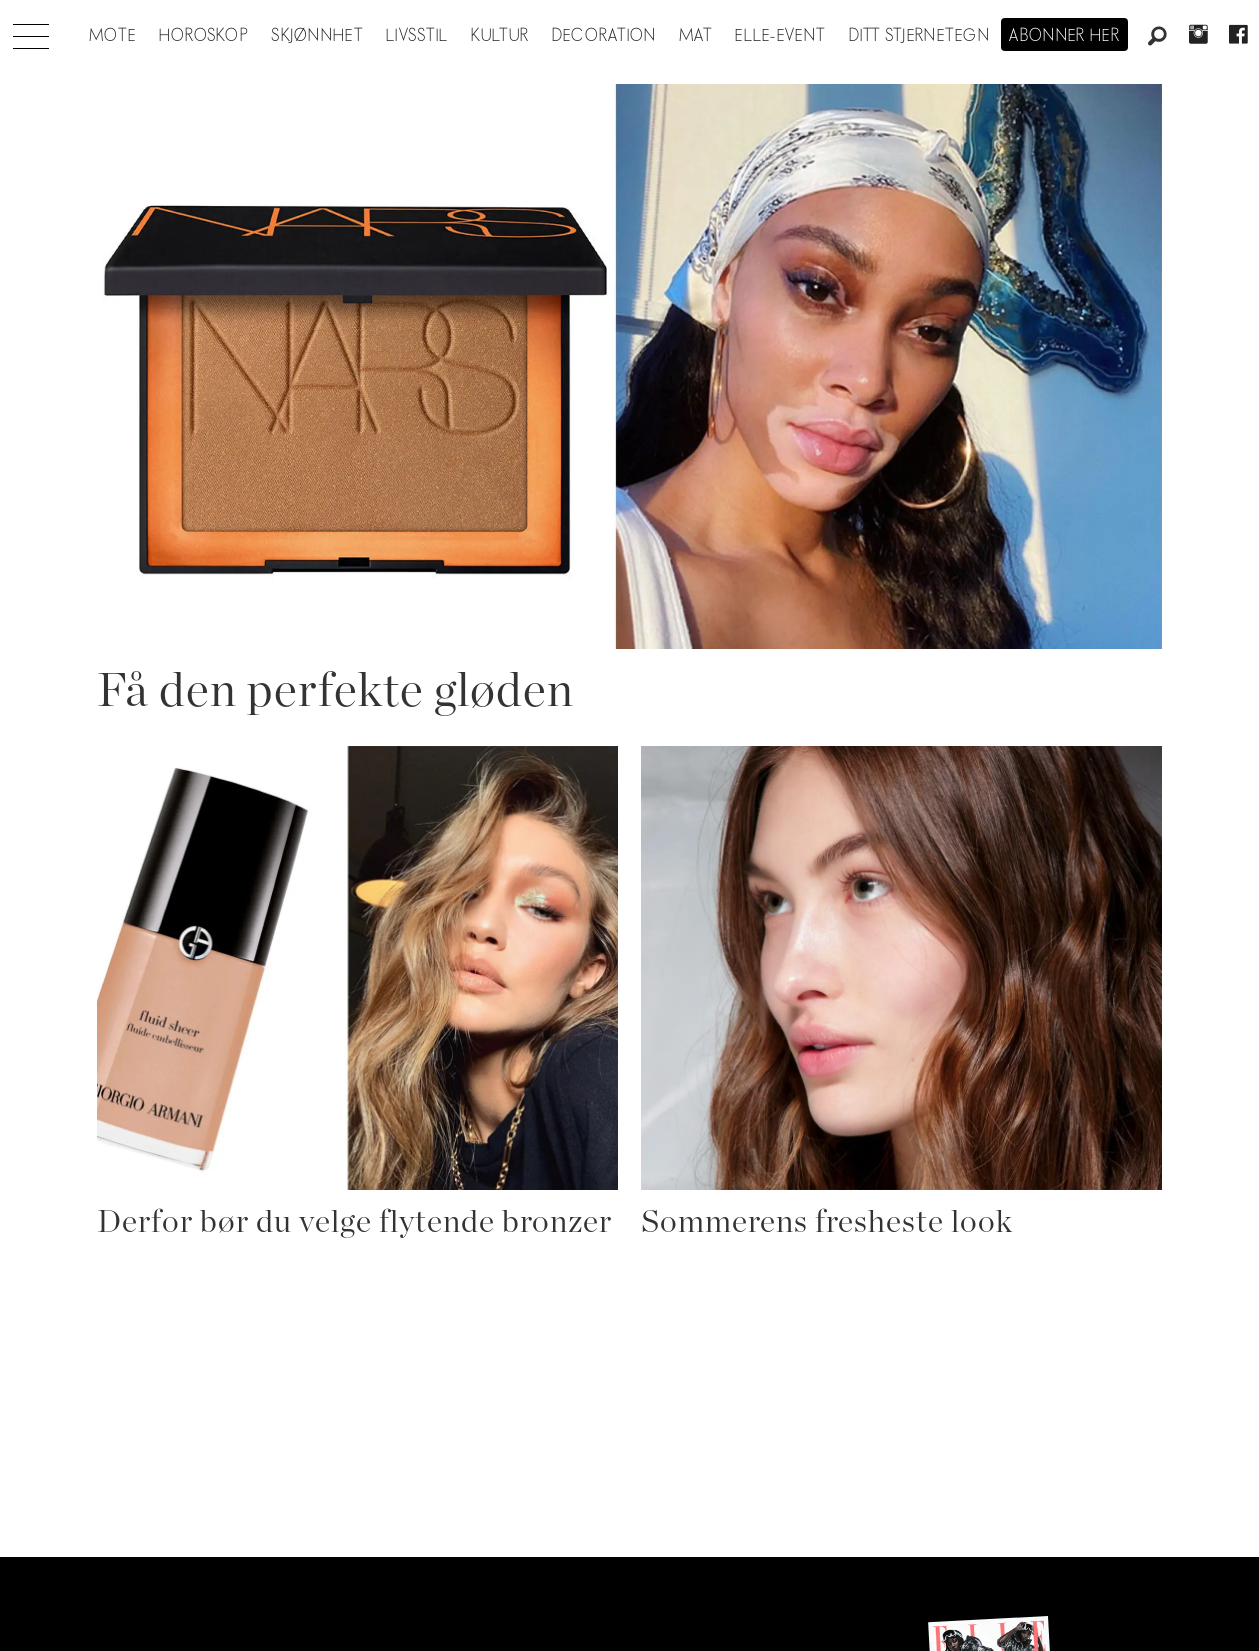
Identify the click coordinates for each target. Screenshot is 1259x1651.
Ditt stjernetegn (919, 36)
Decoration (604, 36)
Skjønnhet (317, 36)
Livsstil (417, 36)
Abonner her (1064, 36)
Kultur (500, 36)
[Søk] (1158, 37)
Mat (696, 36)
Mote (112, 36)
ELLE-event (780, 36)
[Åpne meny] (31, 31)
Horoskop (204, 36)
